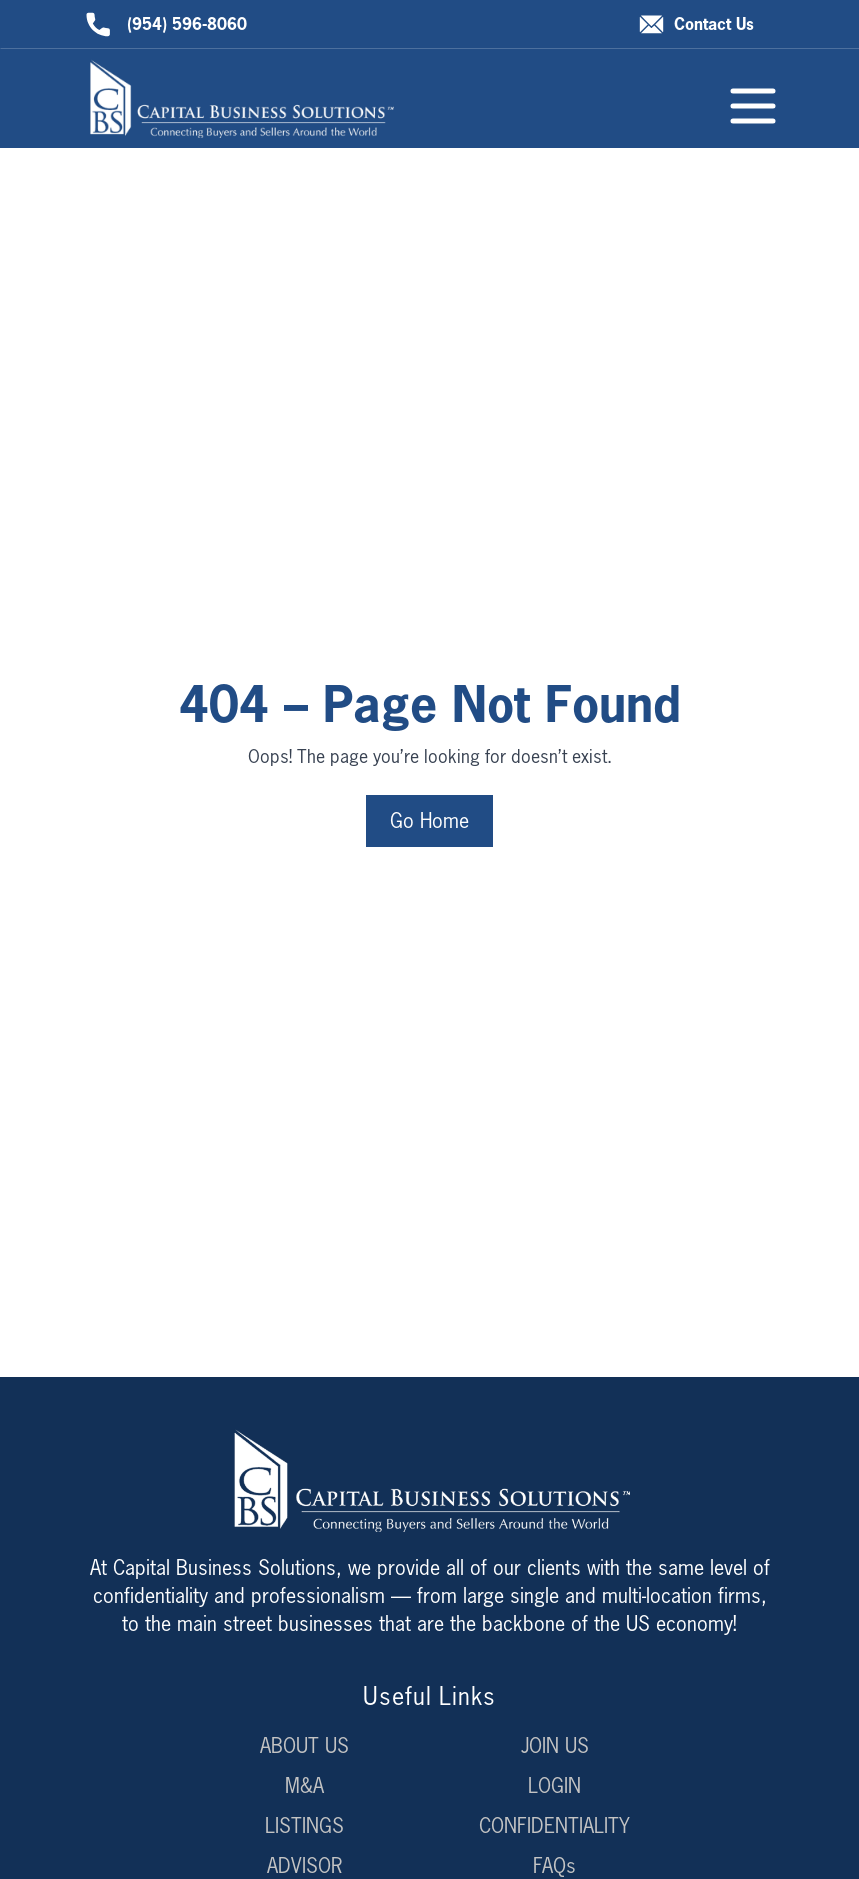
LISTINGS (304, 1825)
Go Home (429, 820)
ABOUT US (304, 1745)
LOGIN (554, 1785)
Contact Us (696, 24)
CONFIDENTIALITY (554, 1825)
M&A (304, 1785)
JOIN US (555, 1745)
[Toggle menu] (753, 106)
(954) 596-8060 (166, 24)
